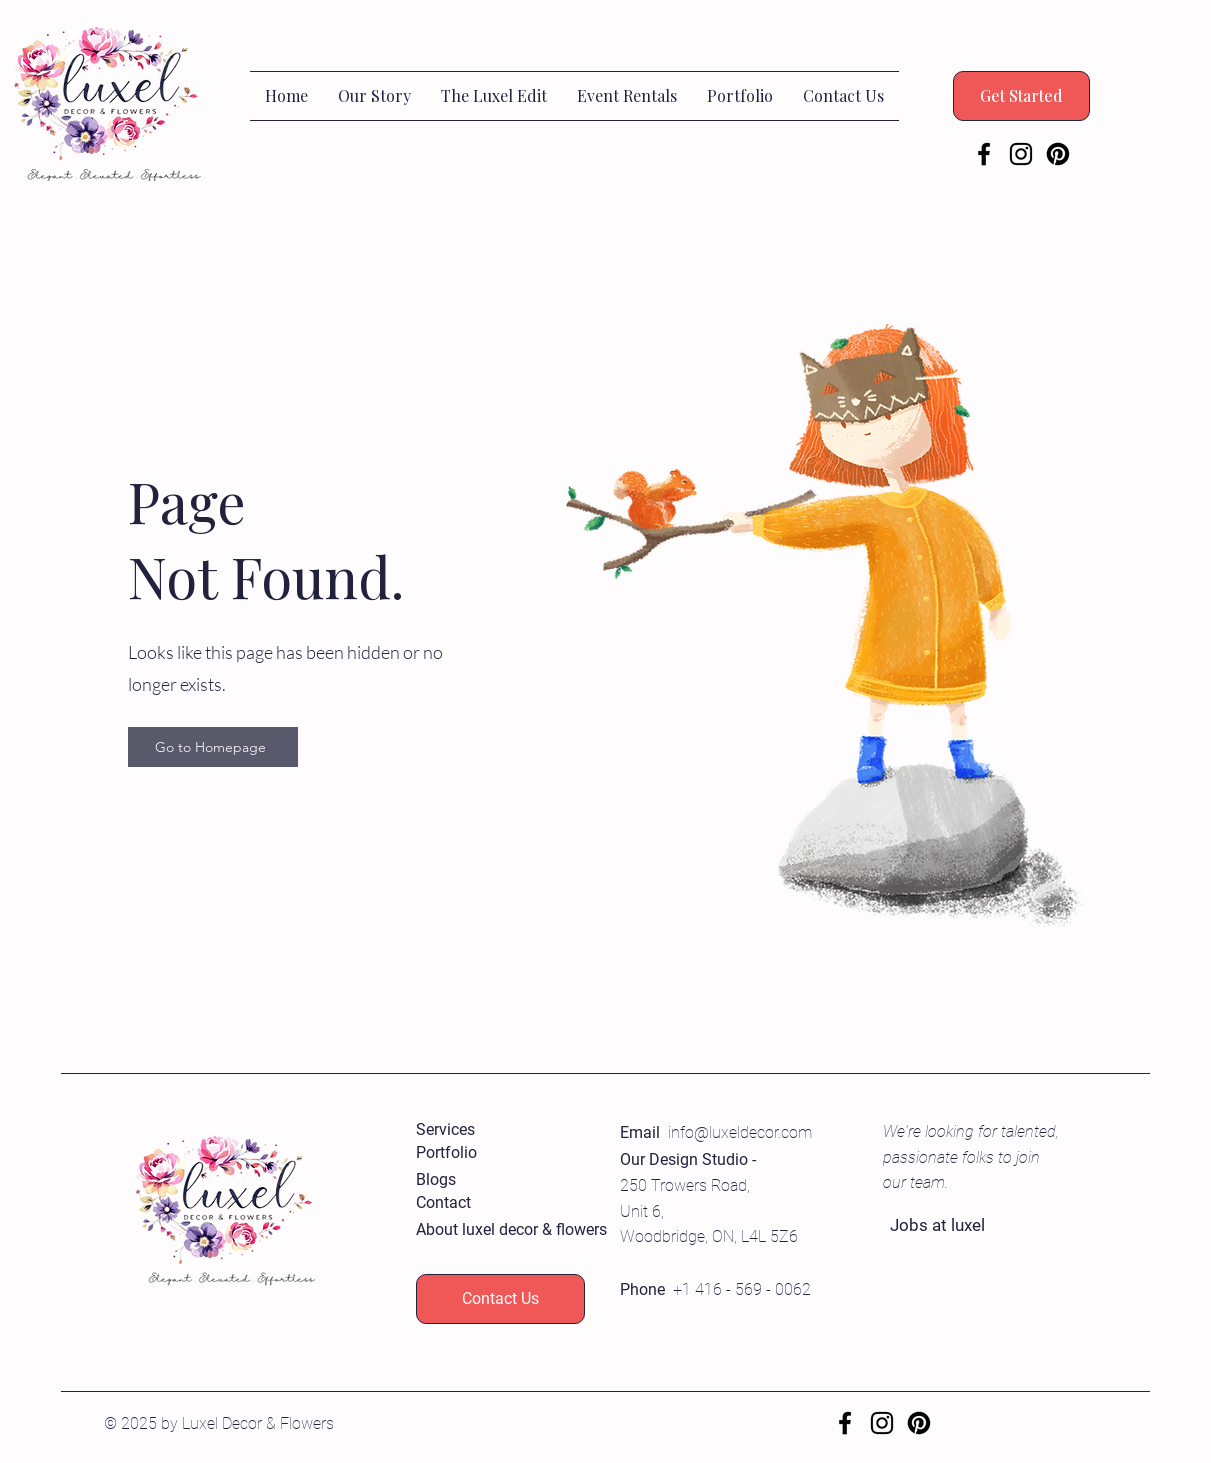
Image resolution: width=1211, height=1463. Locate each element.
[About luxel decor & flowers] (511, 1230)
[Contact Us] (500, 1299)
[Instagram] (1021, 154)
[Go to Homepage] (213, 747)
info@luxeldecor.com (740, 1132)
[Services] (487, 1130)
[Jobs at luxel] (961, 1226)
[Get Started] (1021, 96)
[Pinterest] (1058, 154)
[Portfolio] (487, 1153)
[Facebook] (984, 154)
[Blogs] (487, 1180)
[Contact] (487, 1203)
